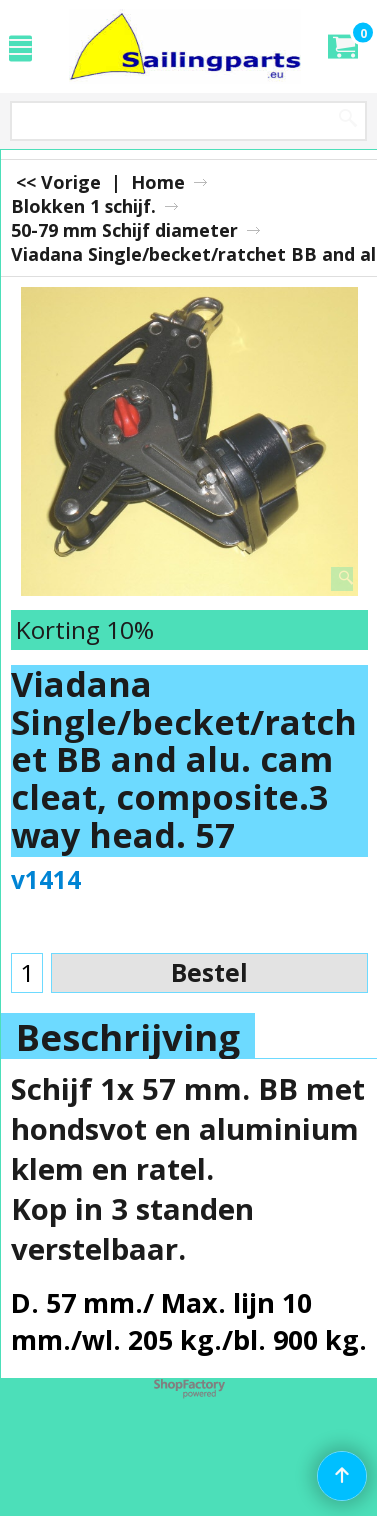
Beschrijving (128, 1037)
